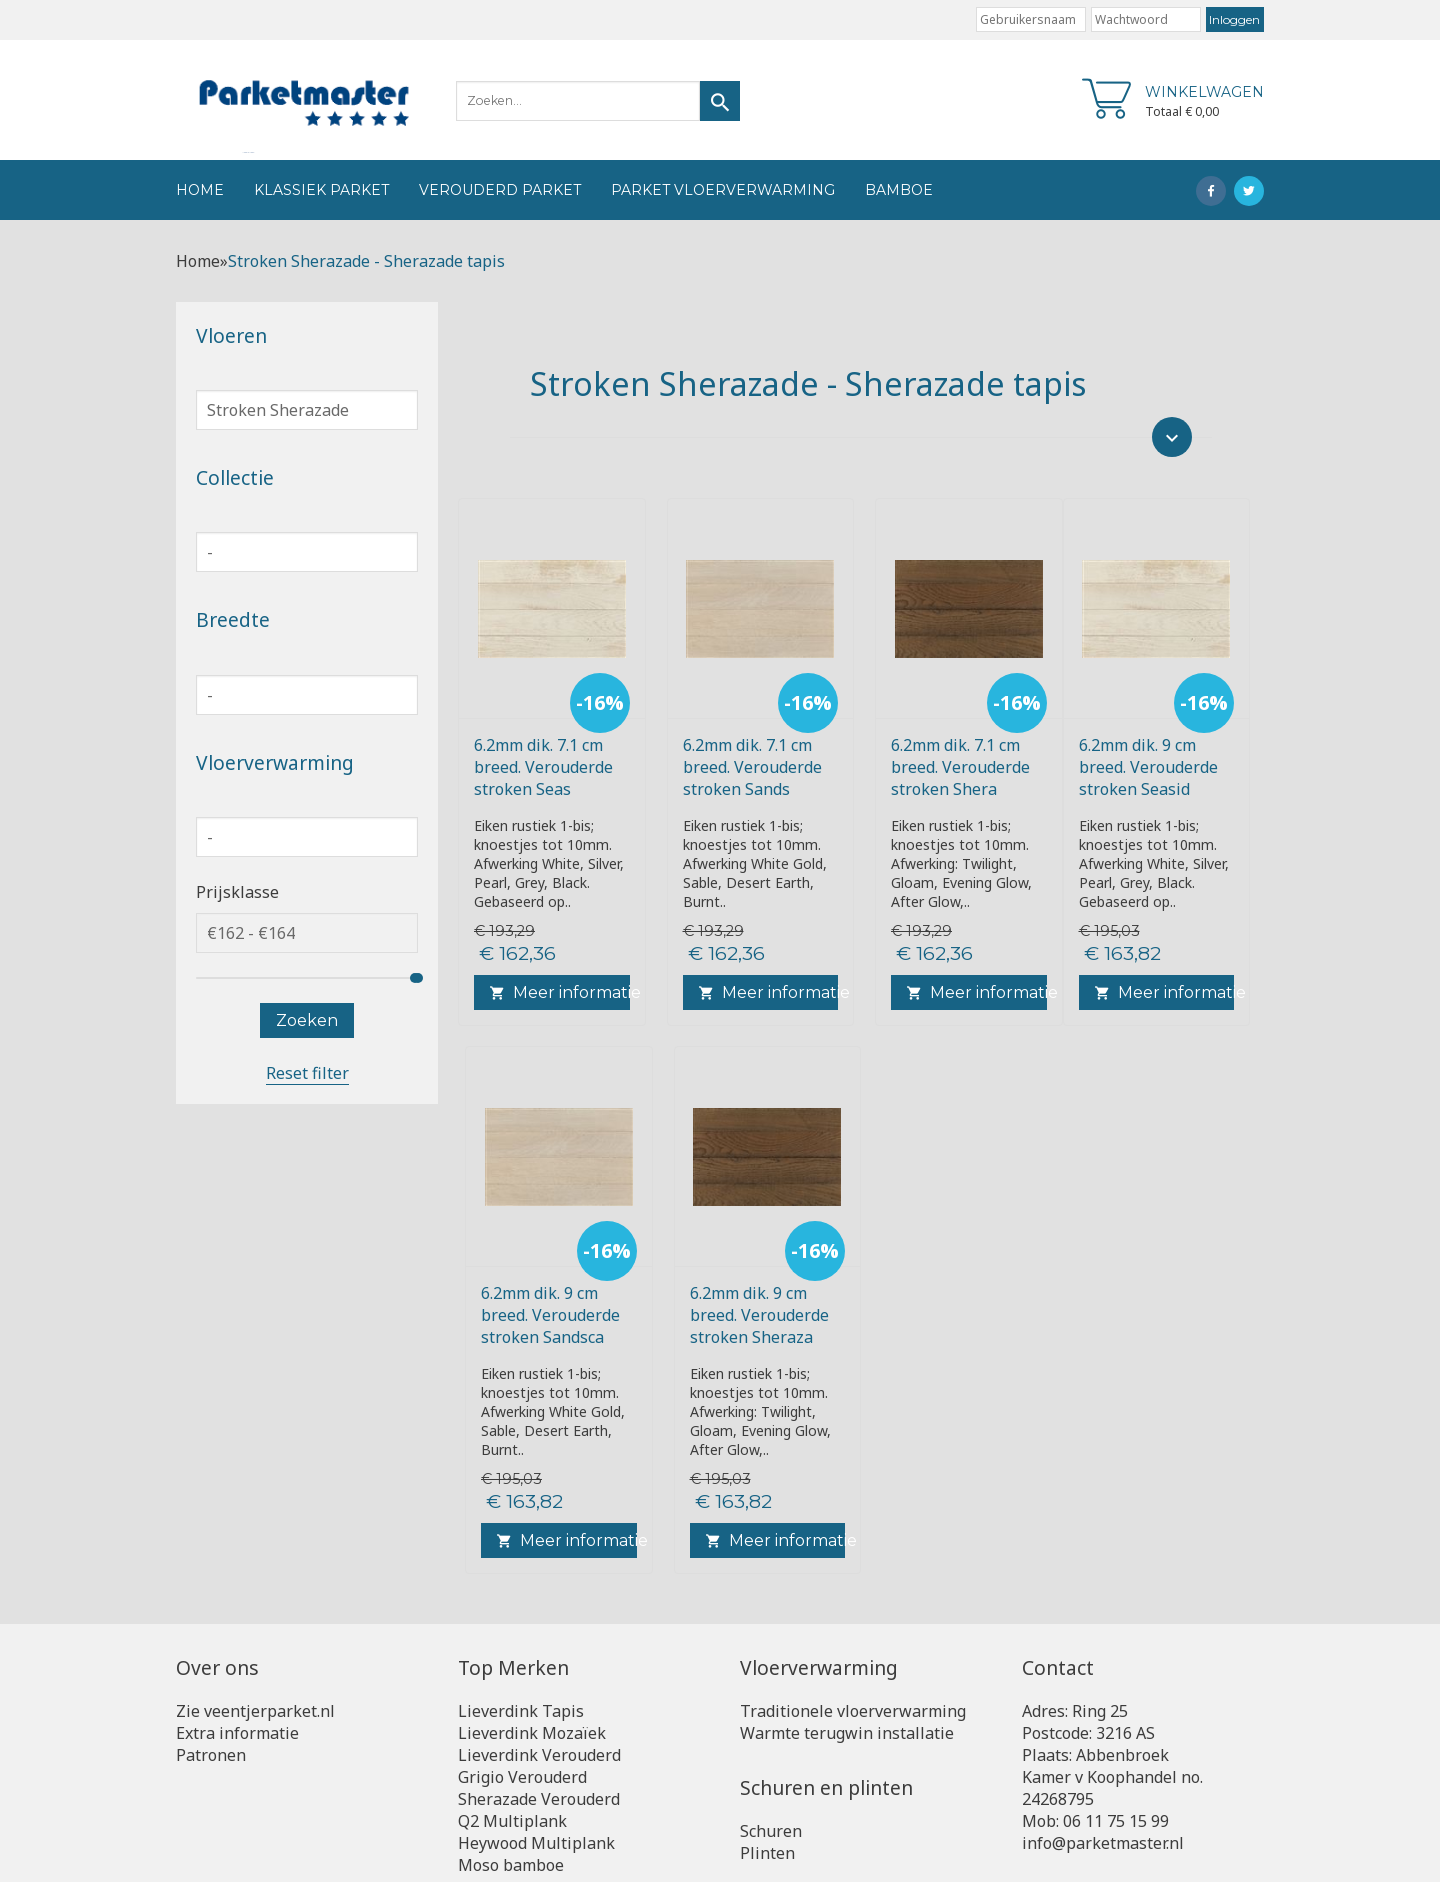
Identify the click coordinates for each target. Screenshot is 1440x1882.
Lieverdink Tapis (521, 1711)
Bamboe (899, 190)
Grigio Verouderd (522, 1777)
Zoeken (307, 1020)
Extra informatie (237, 1733)
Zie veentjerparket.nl (255, 1711)
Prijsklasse (237, 892)
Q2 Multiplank (512, 1821)
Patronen (211, 1755)
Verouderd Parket (500, 190)
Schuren (771, 1831)
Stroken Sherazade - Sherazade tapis (366, 261)
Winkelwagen (1204, 92)
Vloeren (231, 335)
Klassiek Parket (321, 190)
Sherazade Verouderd (539, 1799)
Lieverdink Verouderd (539, 1755)
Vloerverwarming (275, 762)
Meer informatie (560, 992)
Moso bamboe (511, 1865)
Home (200, 190)
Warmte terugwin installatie (847, 1733)
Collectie (235, 477)
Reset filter (307, 1073)
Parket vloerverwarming (723, 190)
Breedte (233, 619)
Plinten (767, 1853)
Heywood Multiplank (536, 1843)
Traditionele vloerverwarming (853, 1711)
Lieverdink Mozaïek (532, 1733)
